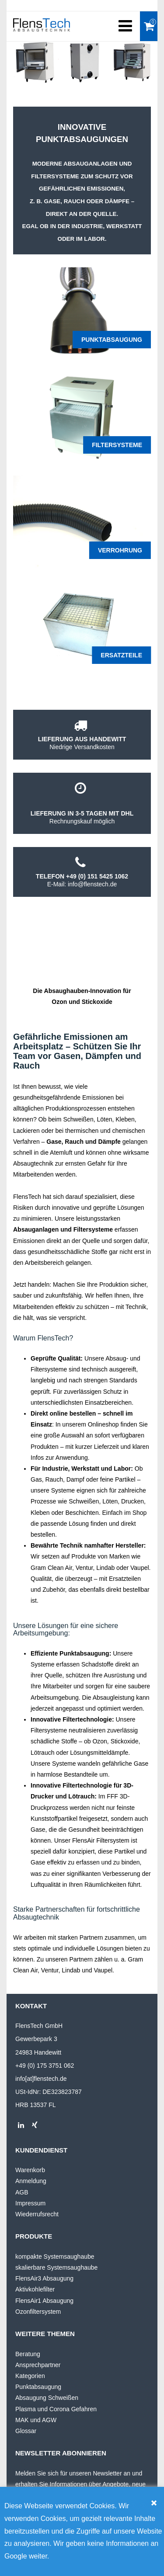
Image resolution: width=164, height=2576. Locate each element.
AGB (21, 2192)
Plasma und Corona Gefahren (56, 2409)
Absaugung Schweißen (46, 2397)
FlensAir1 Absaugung (44, 2300)
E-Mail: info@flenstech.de (82, 884)
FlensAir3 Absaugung (44, 2278)
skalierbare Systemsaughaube (56, 2267)
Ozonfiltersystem (38, 2311)
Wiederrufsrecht (37, 2214)
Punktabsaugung (38, 2386)
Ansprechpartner (38, 2364)
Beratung (27, 2353)
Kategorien (30, 2375)
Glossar (25, 2430)
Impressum (30, 2203)
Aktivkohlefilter (35, 2289)
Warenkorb (30, 2169)
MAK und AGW (35, 2419)
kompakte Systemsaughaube (54, 2256)
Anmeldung (30, 2180)
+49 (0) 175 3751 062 (44, 2065)
